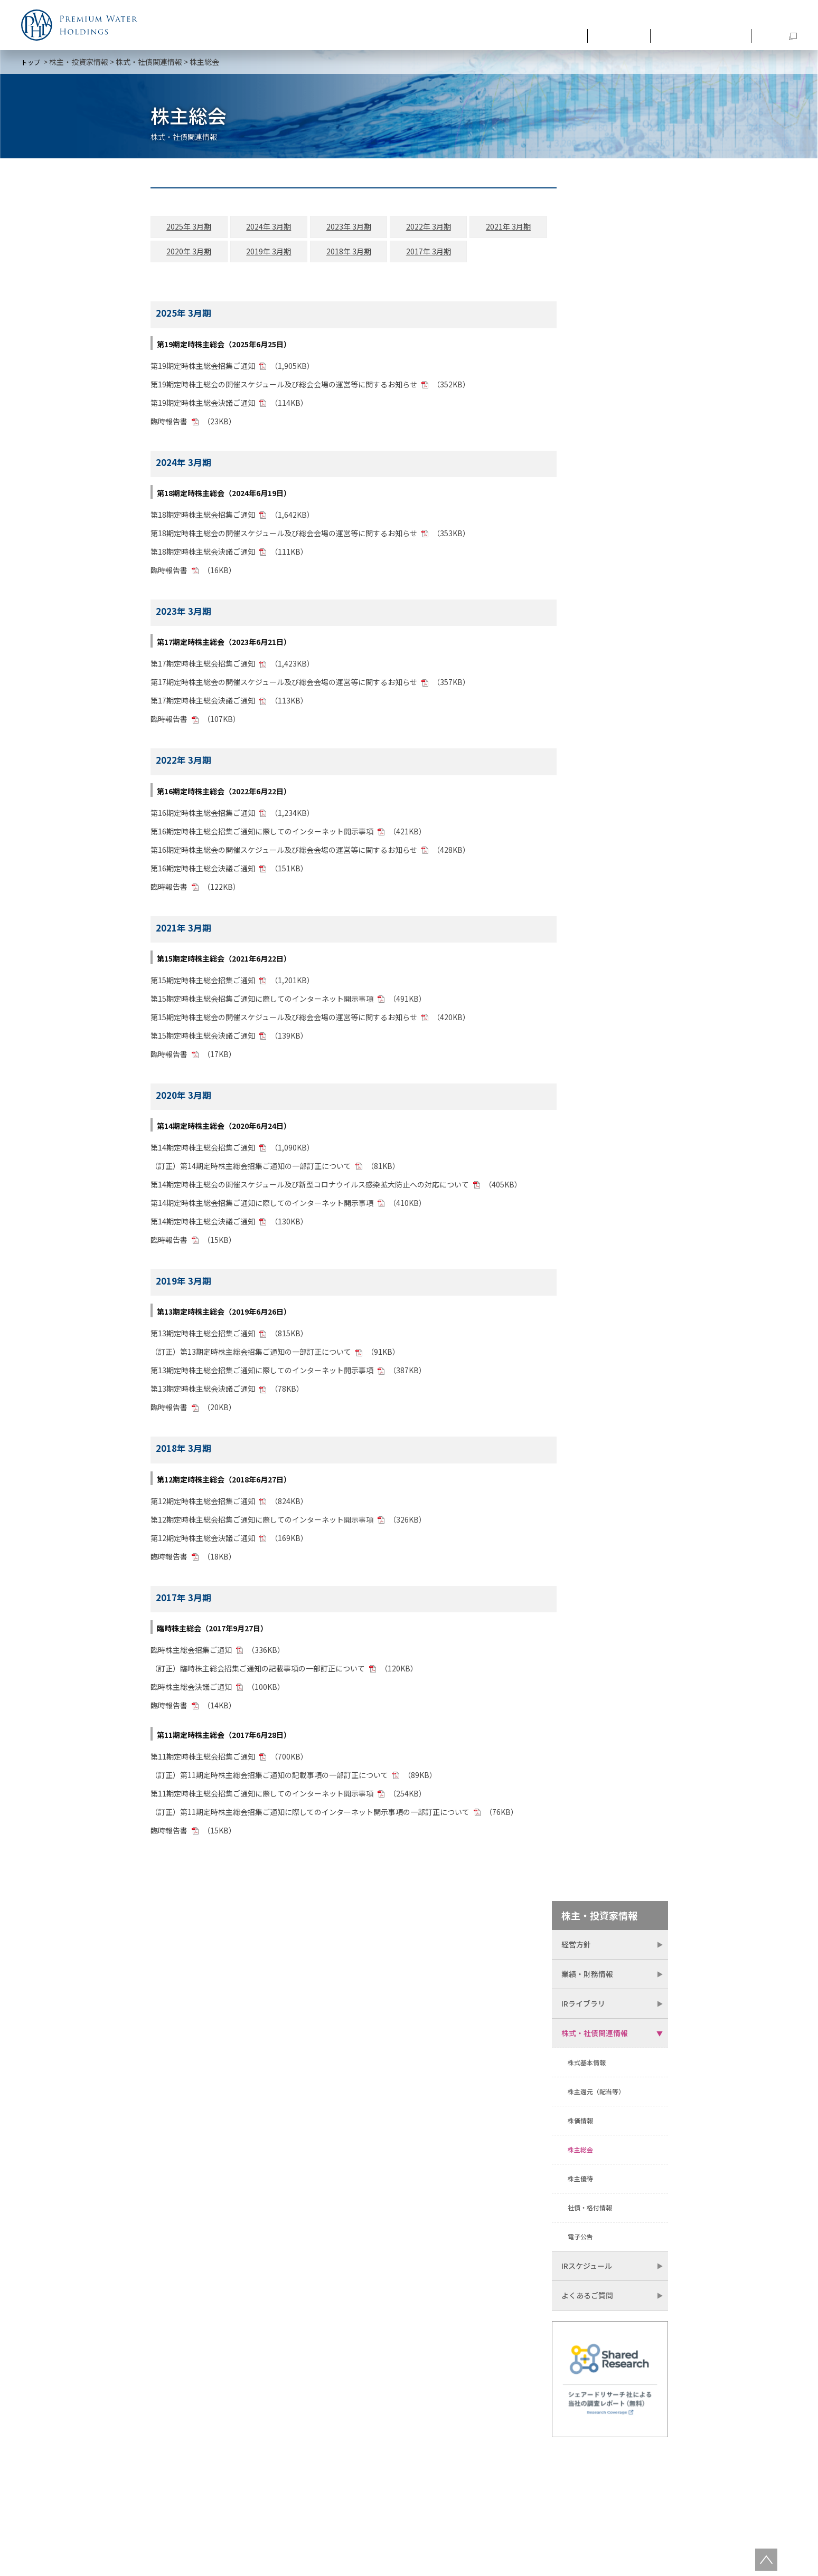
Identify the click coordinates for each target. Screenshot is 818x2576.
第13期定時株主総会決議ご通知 (203, 1394)
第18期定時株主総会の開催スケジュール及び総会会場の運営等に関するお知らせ (284, 538)
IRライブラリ (583, 291)
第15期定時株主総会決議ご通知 (203, 1040)
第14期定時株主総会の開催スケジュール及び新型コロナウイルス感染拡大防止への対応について (310, 1189)
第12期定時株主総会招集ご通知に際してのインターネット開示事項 (262, 1524)
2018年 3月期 (333, 256)
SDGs (776, 33)
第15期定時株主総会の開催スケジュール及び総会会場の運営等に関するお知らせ (284, 1021)
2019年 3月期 (259, 256)
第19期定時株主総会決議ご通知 (203, 407)
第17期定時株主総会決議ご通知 (203, 705)
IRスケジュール (586, 553)
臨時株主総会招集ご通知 (191, 1654)
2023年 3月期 (333, 231)
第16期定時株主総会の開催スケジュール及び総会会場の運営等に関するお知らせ (284, 854)
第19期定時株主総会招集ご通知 (203, 370)
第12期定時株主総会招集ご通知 (203, 1505)
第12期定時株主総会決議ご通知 (203, 1542)
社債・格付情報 (590, 494)
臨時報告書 (169, 426)
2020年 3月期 (185, 256)
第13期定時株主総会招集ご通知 (203, 1338)
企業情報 (573, 33)
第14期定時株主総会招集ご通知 (203, 1152)
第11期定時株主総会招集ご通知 (203, 1761)
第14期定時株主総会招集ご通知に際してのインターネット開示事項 (262, 1207)
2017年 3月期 (407, 256)
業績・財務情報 (587, 261)
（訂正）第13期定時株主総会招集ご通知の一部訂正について (251, 1357)
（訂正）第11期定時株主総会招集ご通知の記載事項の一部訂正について (269, 1779)
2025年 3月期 (185, 231)
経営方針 (576, 231)
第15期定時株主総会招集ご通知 (203, 985)
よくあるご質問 (587, 582)
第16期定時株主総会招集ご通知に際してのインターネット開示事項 (262, 836)
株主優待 (580, 465)
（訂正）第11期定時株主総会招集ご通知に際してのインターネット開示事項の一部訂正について (310, 1816)
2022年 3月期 (407, 231)
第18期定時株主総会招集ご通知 (203, 519)
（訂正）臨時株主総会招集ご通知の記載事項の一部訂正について (258, 1673)
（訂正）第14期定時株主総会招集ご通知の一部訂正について (251, 1170)
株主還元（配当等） (596, 378)
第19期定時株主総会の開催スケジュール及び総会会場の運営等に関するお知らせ (284, 389)
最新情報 (631, 33)
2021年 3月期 (481, 231)
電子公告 (580, 523)
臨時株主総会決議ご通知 (191, 1691)
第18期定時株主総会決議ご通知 (203, 556)
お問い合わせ (775, 17)
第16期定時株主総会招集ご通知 (203, 817)
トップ (30, 62)
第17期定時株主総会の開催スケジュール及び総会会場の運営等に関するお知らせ (285, 687)
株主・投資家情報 (707, 33)
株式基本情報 (587, 349)
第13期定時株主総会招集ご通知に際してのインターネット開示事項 (262, 1375)
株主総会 (580, 436)
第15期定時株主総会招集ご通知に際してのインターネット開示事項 (262, 1003)
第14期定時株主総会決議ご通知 (203, 1226)
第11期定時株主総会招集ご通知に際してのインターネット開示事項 (262, 1798)
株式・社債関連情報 (149, 61)
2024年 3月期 (259, 231)
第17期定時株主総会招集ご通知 (204, 668)
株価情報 (580, 407)
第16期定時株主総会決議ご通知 (204, 873)
